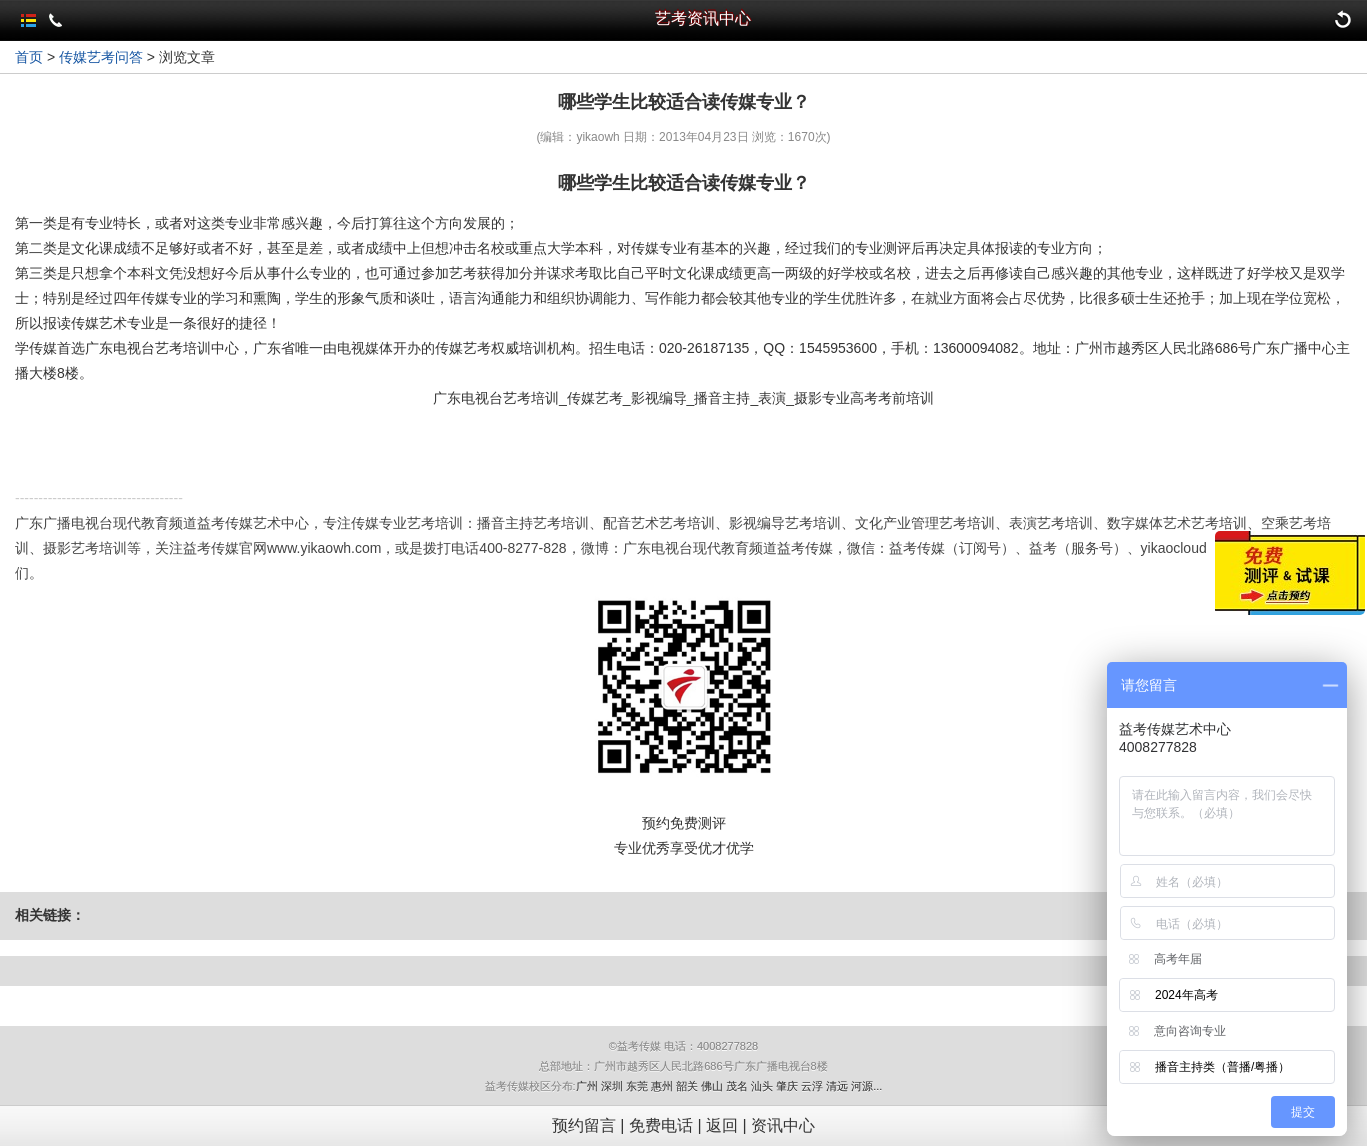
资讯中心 (783, 1125)
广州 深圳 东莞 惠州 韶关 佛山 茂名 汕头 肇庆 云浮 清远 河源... (729, 1086)
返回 (722, 1125)
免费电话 (661, 1125)
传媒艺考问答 (101, 57)
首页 (29, 57)
